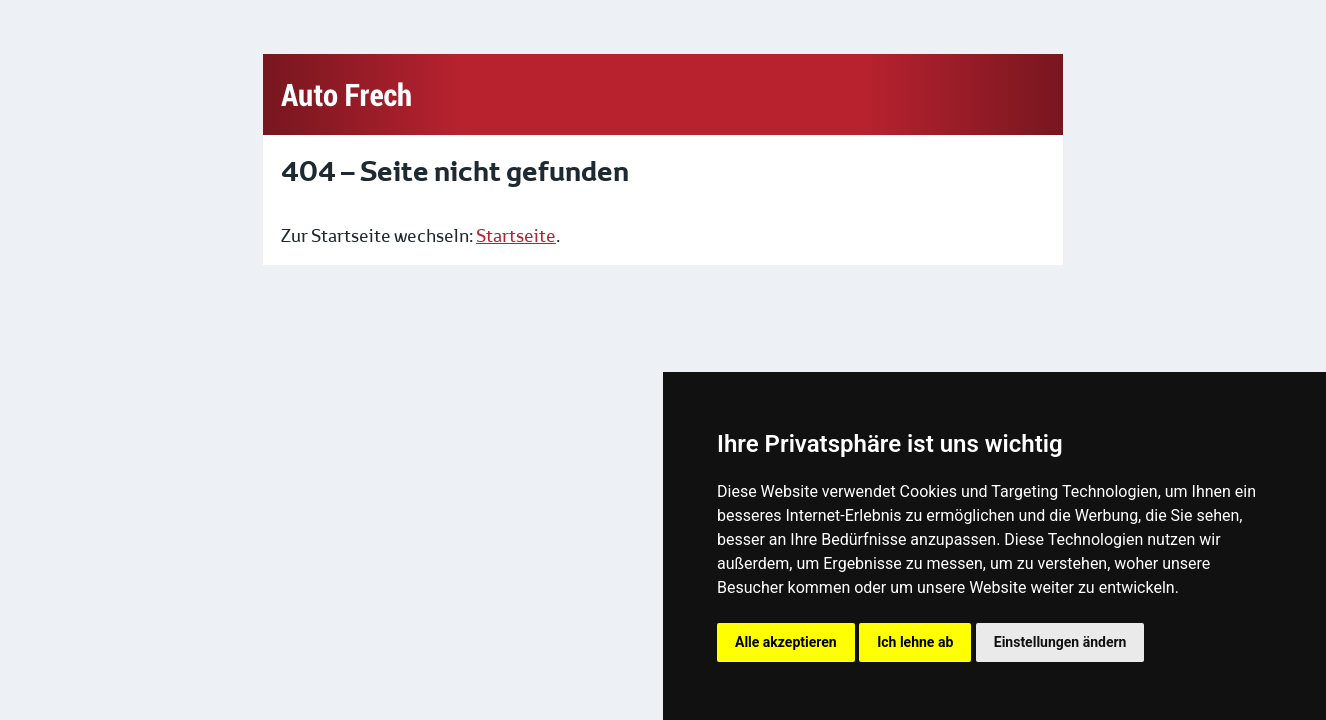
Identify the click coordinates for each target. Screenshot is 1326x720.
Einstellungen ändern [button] (1060, 642)
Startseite (516, 236)
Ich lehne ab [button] (915, 642)
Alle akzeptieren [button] (786, 642)
